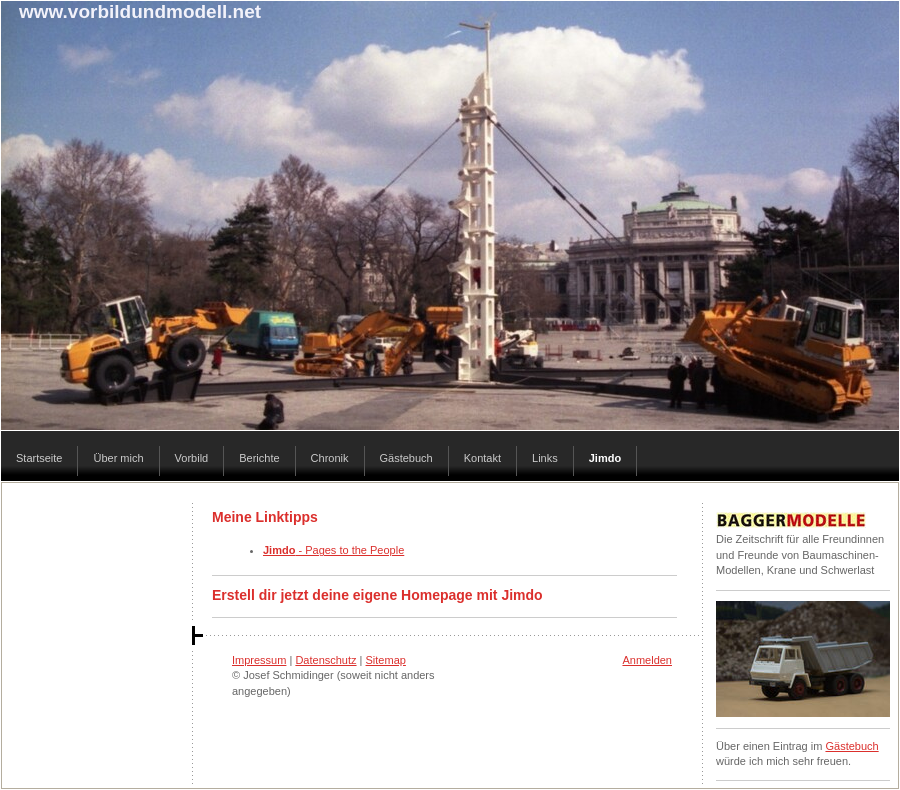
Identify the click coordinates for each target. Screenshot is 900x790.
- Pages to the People (333, 550)
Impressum (259, 660)
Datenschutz (325, 660)
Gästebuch (851, 746)
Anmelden (647, 660)
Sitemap (386, 660)
